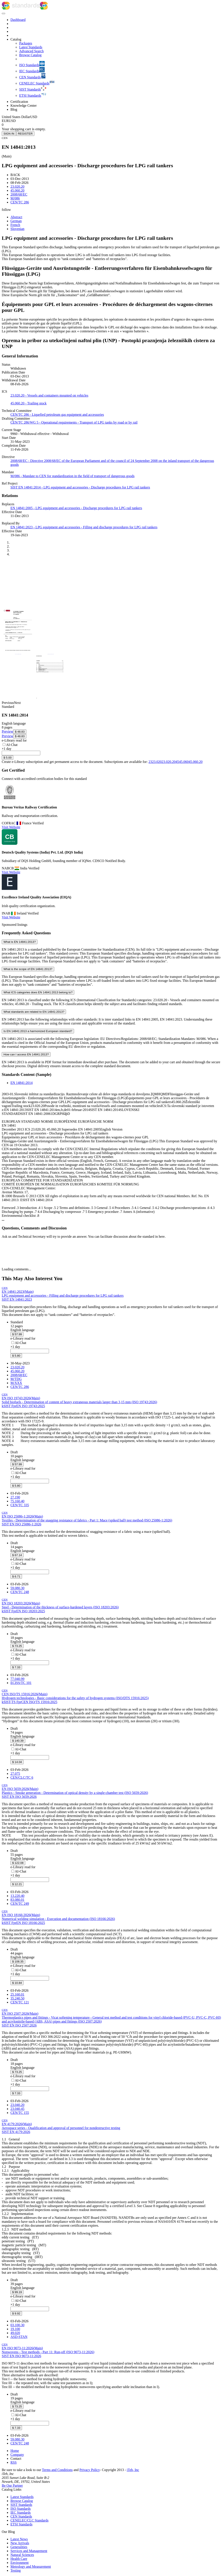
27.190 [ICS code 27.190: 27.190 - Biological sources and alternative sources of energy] (15, 1497)
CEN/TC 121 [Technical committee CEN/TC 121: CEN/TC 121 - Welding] (19, 2002)
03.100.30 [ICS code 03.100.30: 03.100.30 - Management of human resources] (17, 2325)
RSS (13, 2462)
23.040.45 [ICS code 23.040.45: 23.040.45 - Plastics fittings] (17, 2109)
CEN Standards (21, 2516)
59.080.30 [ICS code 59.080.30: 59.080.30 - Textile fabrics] (17, 1588)
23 (150, 762)
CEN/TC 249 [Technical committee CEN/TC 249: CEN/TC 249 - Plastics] (19, 1903)
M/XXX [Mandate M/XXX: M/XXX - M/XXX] (16, 1383)
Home (14, 2451)
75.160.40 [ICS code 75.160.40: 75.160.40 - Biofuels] (17, 1501)
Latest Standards (22, 2497)
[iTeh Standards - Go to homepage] (21, 8)
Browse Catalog (21, 2501)
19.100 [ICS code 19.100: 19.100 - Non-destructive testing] (15, 2329)
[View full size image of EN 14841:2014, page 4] (50, 699)
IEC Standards (20, 2512)
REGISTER (25, 133)
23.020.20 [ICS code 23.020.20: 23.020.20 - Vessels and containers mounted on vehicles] (17, 186)
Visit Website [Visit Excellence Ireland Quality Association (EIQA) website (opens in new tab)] (11, 917)
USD (12, 121)
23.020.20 (169, 762)
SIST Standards (21, 2505)
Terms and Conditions (57, 2470)
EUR (5, 121)
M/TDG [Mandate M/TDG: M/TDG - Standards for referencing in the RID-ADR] (16, 1379)
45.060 (184, 762)
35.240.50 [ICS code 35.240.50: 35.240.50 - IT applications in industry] (17, 1998)
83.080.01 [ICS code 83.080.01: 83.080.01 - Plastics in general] (17, 1900)
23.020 (157, 762)
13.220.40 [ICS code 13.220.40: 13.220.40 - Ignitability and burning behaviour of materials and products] (17, 1896)
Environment (19, 2562)
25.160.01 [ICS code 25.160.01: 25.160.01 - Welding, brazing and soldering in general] (17, 1994)
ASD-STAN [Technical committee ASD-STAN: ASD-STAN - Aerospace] (18, 2337)
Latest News (19, 2539)
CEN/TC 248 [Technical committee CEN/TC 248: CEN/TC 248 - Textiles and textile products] (19, 1592)
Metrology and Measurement (30, 2566)
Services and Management (28, 2551)
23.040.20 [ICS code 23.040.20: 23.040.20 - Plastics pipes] (17, 2105)
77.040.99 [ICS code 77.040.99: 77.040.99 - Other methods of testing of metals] (17, 1679)
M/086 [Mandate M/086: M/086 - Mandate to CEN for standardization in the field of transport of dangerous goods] (15, 198)
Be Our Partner (12, 2485)
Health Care (18, 2559)
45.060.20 (196, 762)
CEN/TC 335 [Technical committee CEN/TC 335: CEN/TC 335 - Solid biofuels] (19, 1505)
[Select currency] (19, 117)
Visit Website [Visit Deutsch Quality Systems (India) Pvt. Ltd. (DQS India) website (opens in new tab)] (11, 872)
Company (17, 2454)
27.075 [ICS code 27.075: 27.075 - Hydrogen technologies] (15, 1773)
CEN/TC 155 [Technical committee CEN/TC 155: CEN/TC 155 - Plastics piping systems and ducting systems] (19, 2113)
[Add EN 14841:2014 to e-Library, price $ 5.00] (7, 757)
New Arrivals (19, 2543)
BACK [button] (15, 175)
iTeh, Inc (133, 2470)
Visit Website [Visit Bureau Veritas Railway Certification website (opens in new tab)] (11, 827)
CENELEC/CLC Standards (29, 2520)
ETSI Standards (21, 2524)
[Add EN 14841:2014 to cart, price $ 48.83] (19, 731)
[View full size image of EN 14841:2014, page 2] (18, 699)
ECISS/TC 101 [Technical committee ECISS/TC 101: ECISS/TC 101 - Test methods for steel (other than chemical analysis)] (20, 1683)
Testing (15, 2570)
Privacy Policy (89, 2470)
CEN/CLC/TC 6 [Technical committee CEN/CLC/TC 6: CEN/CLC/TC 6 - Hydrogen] (21, 1777)
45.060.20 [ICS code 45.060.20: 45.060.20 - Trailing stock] (17, 190)
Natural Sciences (22, 2555)
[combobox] (21, 753)
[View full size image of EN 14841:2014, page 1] (18, 652)
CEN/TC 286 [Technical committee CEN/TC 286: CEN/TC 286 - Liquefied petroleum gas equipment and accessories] (19, 202)
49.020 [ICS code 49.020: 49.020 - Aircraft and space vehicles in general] (15, 2333)
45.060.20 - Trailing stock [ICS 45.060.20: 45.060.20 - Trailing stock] (28, 403)
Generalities (18, 2547)
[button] (6, 209)
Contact (15, 2458)
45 (177, 762)
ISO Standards (20, 2508)
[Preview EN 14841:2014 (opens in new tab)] (7, 731)
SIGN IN (8, 133)
